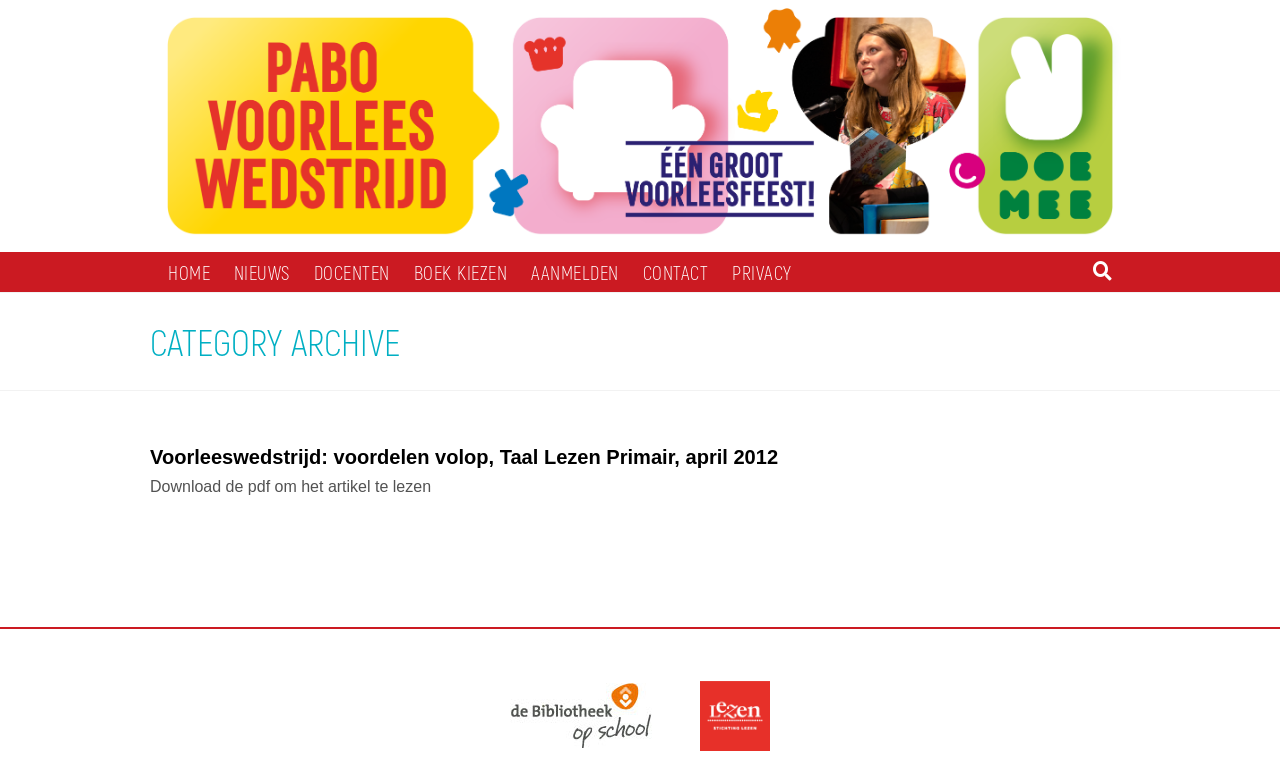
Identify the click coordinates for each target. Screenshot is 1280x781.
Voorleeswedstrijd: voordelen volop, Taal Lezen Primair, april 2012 (464, 457)
